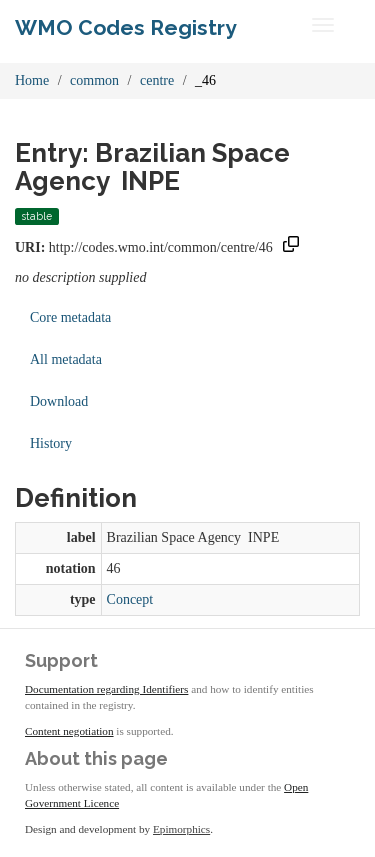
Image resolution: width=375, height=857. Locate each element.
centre (157, 80)
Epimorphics (181, 829)
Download (59, 401)
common (94, 80)
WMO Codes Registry (126, 27)
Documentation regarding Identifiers (106, 689)
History (51, 443)
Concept (130, 599)
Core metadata (70, 317)
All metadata (66, 359)
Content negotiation (69, 731)
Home (32, 80)
